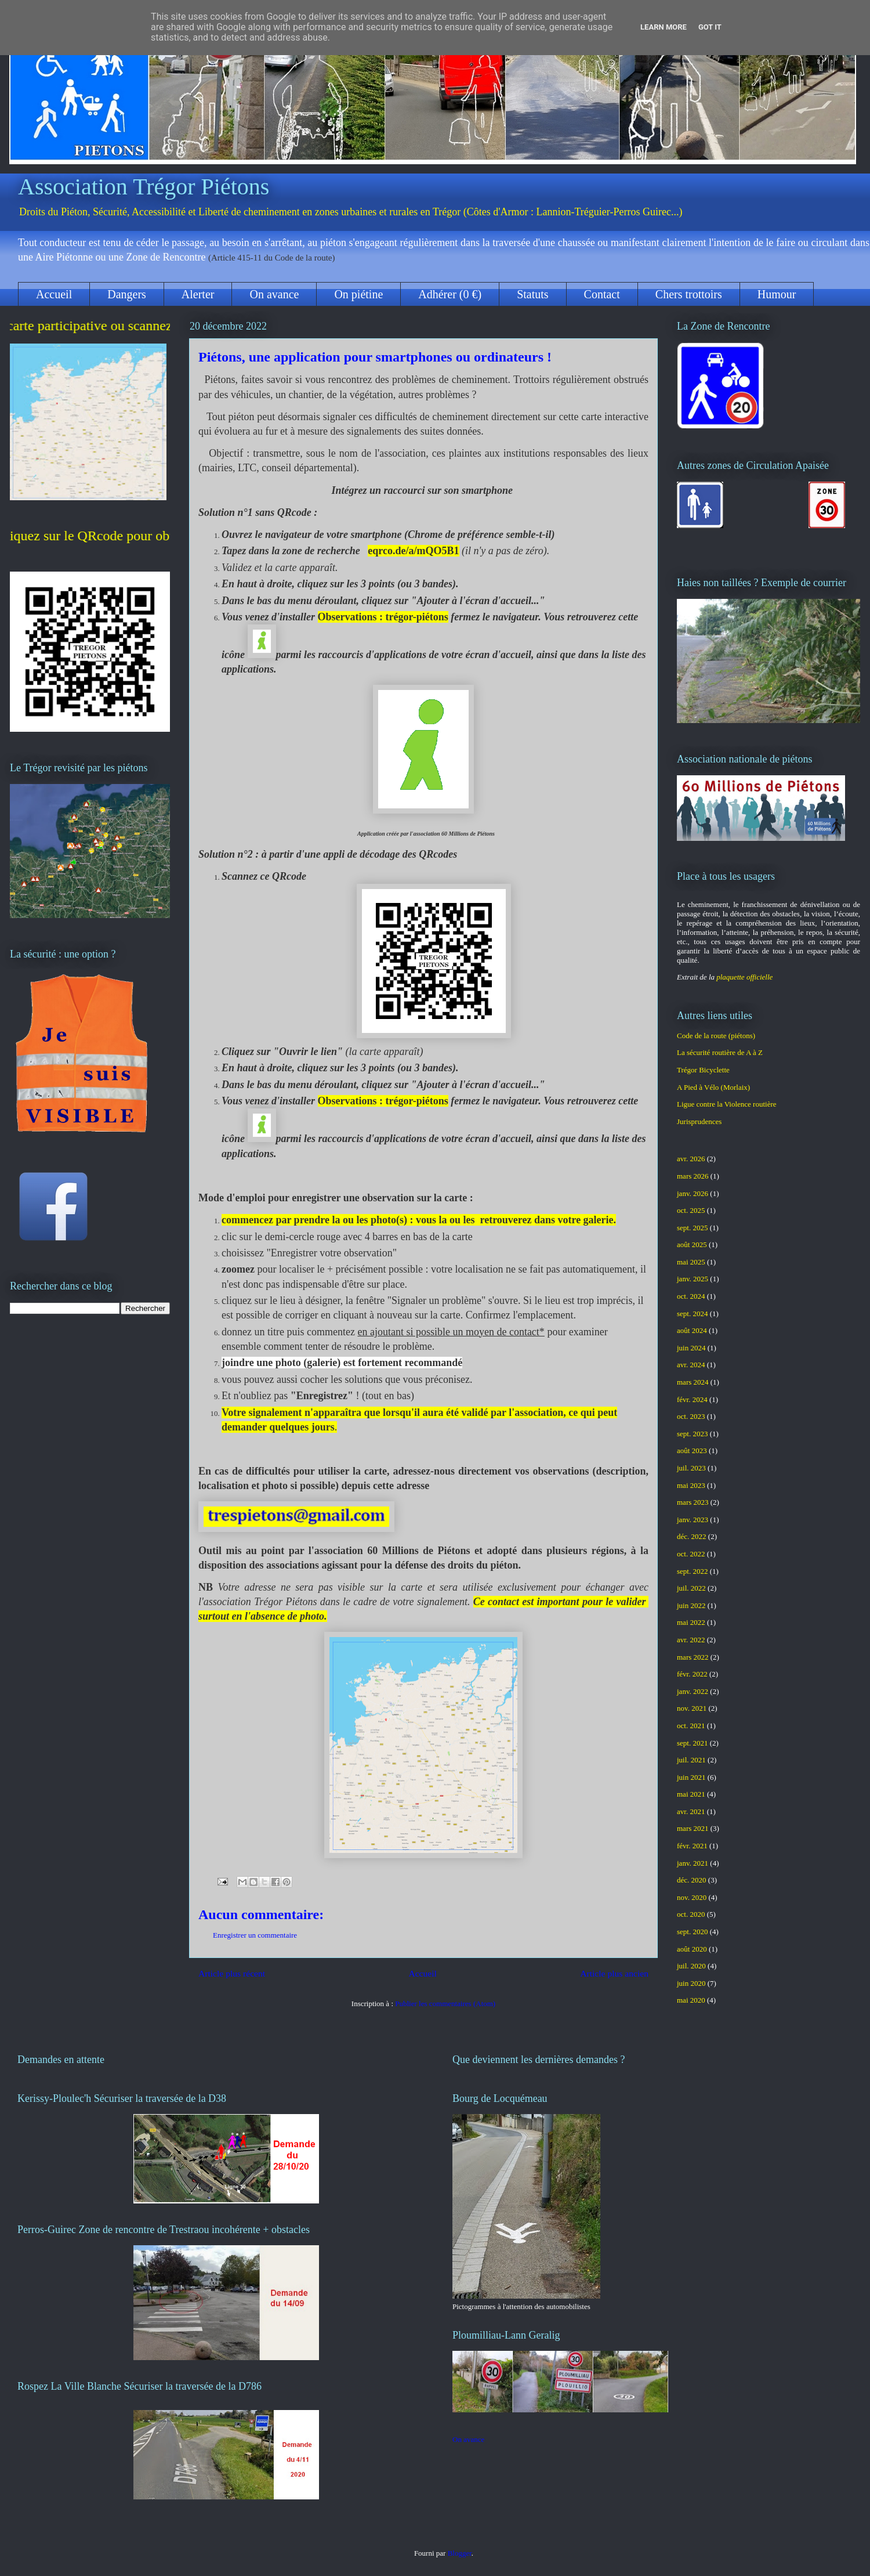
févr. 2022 (692, 1674)
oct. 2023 (691, 1416)
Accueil (54, 294)
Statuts (532, 294)
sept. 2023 (692, 1433)
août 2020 (692, 1949)
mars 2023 (693, 1502)
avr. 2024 (691, 1364)
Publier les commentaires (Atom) (445, 2003)
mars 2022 (693, 1657)
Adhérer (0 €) (449, 294)
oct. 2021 (691, 1725)
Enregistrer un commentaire (255, 1935)
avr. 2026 (691, 1158)
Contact (602, 294)
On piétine (358, 294)
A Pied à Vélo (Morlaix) (713, 1087)
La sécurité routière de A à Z (720, 1052)
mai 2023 (691, 1485)
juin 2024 (691, 1347)
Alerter (198, 294)
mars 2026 (693, 1176)
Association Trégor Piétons (143, 187)
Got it (710, 27)
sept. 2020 (692, 1931)
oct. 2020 (691, 1914)
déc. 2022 (691, 1536)
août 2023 (692, 1450)
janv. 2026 (692, 1193)
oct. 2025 (691, 1210)
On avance (274, 294)
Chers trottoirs (688, 294)
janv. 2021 (692, 1863)
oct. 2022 (691, 1553)
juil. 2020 (691, 1965)
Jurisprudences (699, 1121)
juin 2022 (691, 1605)
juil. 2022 (691, 1588)
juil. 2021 (691, 1759)
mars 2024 (693, 1382)
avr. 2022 (691, 1639)
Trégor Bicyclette (703, 1069)
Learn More (663, 27)
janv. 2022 (692, 1691)
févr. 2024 (692, 1399)
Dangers (126, 294)
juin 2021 (691, 1777)
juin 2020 (691, 1983)
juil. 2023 (691, 1468)
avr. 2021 (691, 1811)
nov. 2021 (691, 1708)
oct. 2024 (691, 1296)
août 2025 (692, 1244)
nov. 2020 (691, 1897)
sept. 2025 (692, 1227)
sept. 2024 (692, 1313)
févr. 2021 (692, 1845)
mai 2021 (691, 1794)
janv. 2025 (692, 1278)
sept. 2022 (692, 1571)
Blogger (460, 2553)
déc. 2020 (691, 1880)
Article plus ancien (614, 1973)
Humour (776, 294)
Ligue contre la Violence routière (727, 1104)
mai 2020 (691, 2000)
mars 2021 (693, 1828)
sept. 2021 (692, 1743)
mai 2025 (691, 1262)
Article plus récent (231, 1973)
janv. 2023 (692, 1519)
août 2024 (692, 1330)
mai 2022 (691, 1622)
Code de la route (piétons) (716, 1035)
